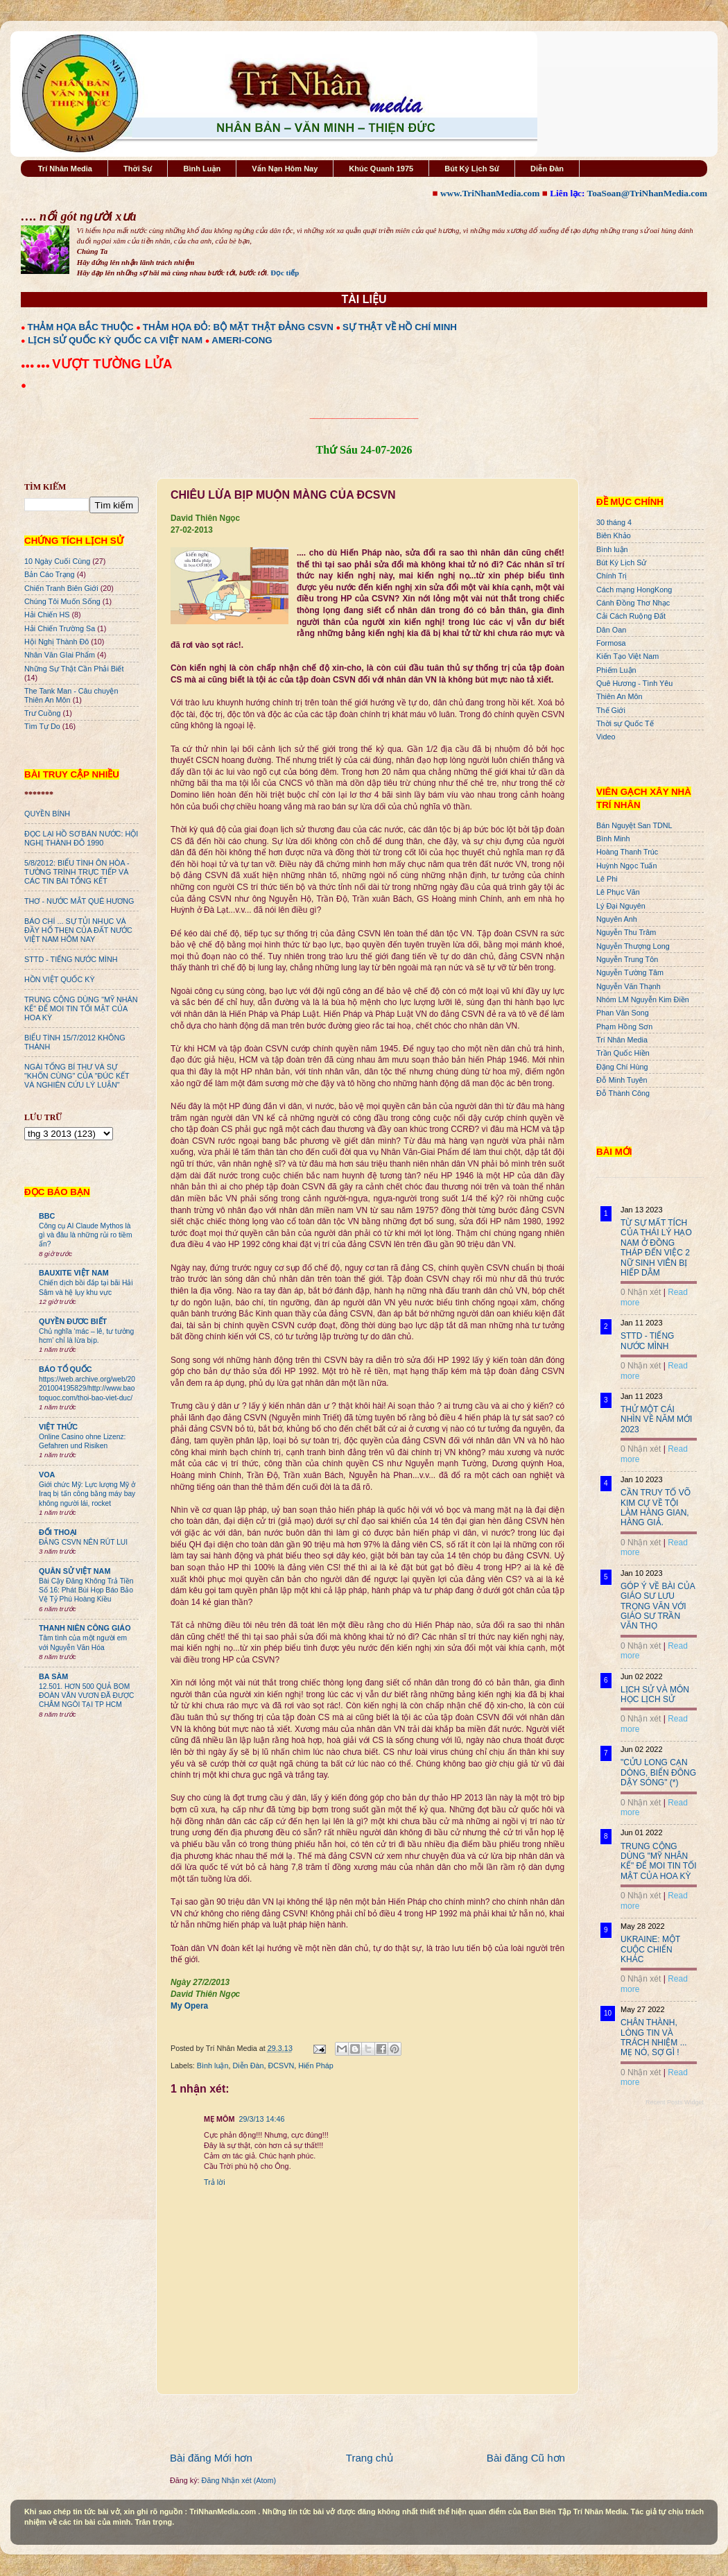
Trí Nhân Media (65, 168)
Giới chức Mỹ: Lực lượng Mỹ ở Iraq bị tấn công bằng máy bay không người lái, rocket (87, 1494)
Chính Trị (611, 576)
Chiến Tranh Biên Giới (61, 588)
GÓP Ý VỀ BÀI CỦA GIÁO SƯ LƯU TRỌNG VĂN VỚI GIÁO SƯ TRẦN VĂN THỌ (658, 1606)
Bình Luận (201, 168)
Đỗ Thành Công (623, 1093)
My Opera (189, 2006)
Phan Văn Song (622, 1012)
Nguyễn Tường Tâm (630, 972)
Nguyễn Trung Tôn (627, 959)
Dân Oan (611, 630)
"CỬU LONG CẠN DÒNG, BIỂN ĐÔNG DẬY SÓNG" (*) (658, 1772)
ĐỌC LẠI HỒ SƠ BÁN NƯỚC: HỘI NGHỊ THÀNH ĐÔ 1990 (81, 838)
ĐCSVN (281, 2065)
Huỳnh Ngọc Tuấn (626, 865)
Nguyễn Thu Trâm (626, 932)
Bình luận (213, 2065)
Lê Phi (607, 879)
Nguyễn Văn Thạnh (628, 986)
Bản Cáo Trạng (49, 574)
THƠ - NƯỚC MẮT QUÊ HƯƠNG (79, 901)
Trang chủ (369, 2458)
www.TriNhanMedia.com (489, 193)
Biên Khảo (613, 535)
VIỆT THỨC (58, 1427)
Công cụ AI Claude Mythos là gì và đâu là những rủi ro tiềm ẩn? (85, 1235)
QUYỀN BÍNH (47, 813)
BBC (47, 1216)
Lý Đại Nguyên (620, 906)
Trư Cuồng (42, 713)
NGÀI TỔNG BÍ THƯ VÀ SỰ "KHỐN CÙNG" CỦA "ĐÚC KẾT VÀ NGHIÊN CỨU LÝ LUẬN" (76, 1076)
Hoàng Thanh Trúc (627, 852)
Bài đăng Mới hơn (211, 2458)
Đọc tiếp (284, 272)
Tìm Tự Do (42, 726)
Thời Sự (137, 168)
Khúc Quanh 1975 (381, 168)
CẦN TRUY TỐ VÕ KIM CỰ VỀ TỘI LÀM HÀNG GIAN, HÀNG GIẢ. (656, 1507)
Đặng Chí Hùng (622, 1067)
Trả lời (214, 2182)
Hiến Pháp (315, 2065)
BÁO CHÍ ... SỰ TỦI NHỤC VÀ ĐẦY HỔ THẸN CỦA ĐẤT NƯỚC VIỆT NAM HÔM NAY (78, 930)
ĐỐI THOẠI (58, 1532)
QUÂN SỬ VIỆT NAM (74, 1571)
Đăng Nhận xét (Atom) (239, 2480)
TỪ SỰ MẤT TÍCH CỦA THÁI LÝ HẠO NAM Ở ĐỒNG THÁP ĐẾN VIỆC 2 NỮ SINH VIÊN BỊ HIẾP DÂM (656, 1248)
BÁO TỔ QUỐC (65, 1369)
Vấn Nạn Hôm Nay (285, 168)
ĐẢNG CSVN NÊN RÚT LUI (83, 1542)
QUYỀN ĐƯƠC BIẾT (73, 1321)
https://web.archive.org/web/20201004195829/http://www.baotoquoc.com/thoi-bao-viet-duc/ (87, 1388)
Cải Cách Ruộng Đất (631, 616)
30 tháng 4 (614, 522)
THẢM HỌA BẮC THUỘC (81, 327)
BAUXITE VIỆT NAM (74, 1273)
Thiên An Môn (619, 696)
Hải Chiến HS (46, 614)
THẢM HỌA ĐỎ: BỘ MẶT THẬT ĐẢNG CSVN (238, 327)
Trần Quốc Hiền (623, 1053)
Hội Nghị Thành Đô (56, 641)
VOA (47, 1474)
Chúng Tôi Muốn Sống (62, 601)
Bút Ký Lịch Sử (471, 168)
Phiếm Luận (616, 670)
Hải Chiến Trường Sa (59, 628)
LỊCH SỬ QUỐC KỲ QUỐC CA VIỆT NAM (115, 340)
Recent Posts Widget (674, 2102)
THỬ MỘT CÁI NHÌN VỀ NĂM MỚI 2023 (656, 1419)
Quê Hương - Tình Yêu (634, 683)
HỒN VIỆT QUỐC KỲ (59, 979)
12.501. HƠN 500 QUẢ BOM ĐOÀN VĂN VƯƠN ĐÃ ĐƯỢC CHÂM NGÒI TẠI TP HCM (86, 1696)
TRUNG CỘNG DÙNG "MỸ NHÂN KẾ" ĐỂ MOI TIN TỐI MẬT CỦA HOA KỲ (81, 1008)
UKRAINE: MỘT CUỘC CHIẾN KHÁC (650, 1949)
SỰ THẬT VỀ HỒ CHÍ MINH (400, 327)
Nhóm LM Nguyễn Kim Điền (642, 999)
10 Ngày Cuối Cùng (57, 561)
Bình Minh (613, 838)
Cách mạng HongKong (634, 589)
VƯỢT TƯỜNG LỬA (112, 364)
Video (605, 736)
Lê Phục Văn (618, 892)
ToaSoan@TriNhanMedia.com (647, 193)
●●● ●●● (36, 365)
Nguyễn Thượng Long (633, 946)
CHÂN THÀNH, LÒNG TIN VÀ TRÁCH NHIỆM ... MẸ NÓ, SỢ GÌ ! (654, 2037)
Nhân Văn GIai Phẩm (59, 655)
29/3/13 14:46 (261, 2119)
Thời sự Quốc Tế (625, 723)
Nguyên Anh (616, 919)
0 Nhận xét (641, 1292)
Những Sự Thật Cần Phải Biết (73, 668)
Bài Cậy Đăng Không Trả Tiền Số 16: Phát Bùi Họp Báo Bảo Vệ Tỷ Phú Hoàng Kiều (86, 1590)
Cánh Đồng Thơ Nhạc (633, 603)
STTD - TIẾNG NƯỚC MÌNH (71, 959)
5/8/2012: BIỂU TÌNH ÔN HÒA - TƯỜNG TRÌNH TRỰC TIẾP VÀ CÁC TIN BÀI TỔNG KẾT (77, 872)
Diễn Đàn (547, 168)
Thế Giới (610, 710)
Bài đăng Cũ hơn (526, 2458)
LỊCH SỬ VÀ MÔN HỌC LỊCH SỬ (655, 1694)
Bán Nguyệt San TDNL (634, 825)
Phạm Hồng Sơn (624, 1026)
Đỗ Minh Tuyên (622, 1080)
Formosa (611, 643)
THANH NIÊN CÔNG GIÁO (85, 1628)
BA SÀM (53, 1676)
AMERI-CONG (241, 340)
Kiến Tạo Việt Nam (627, 656)
